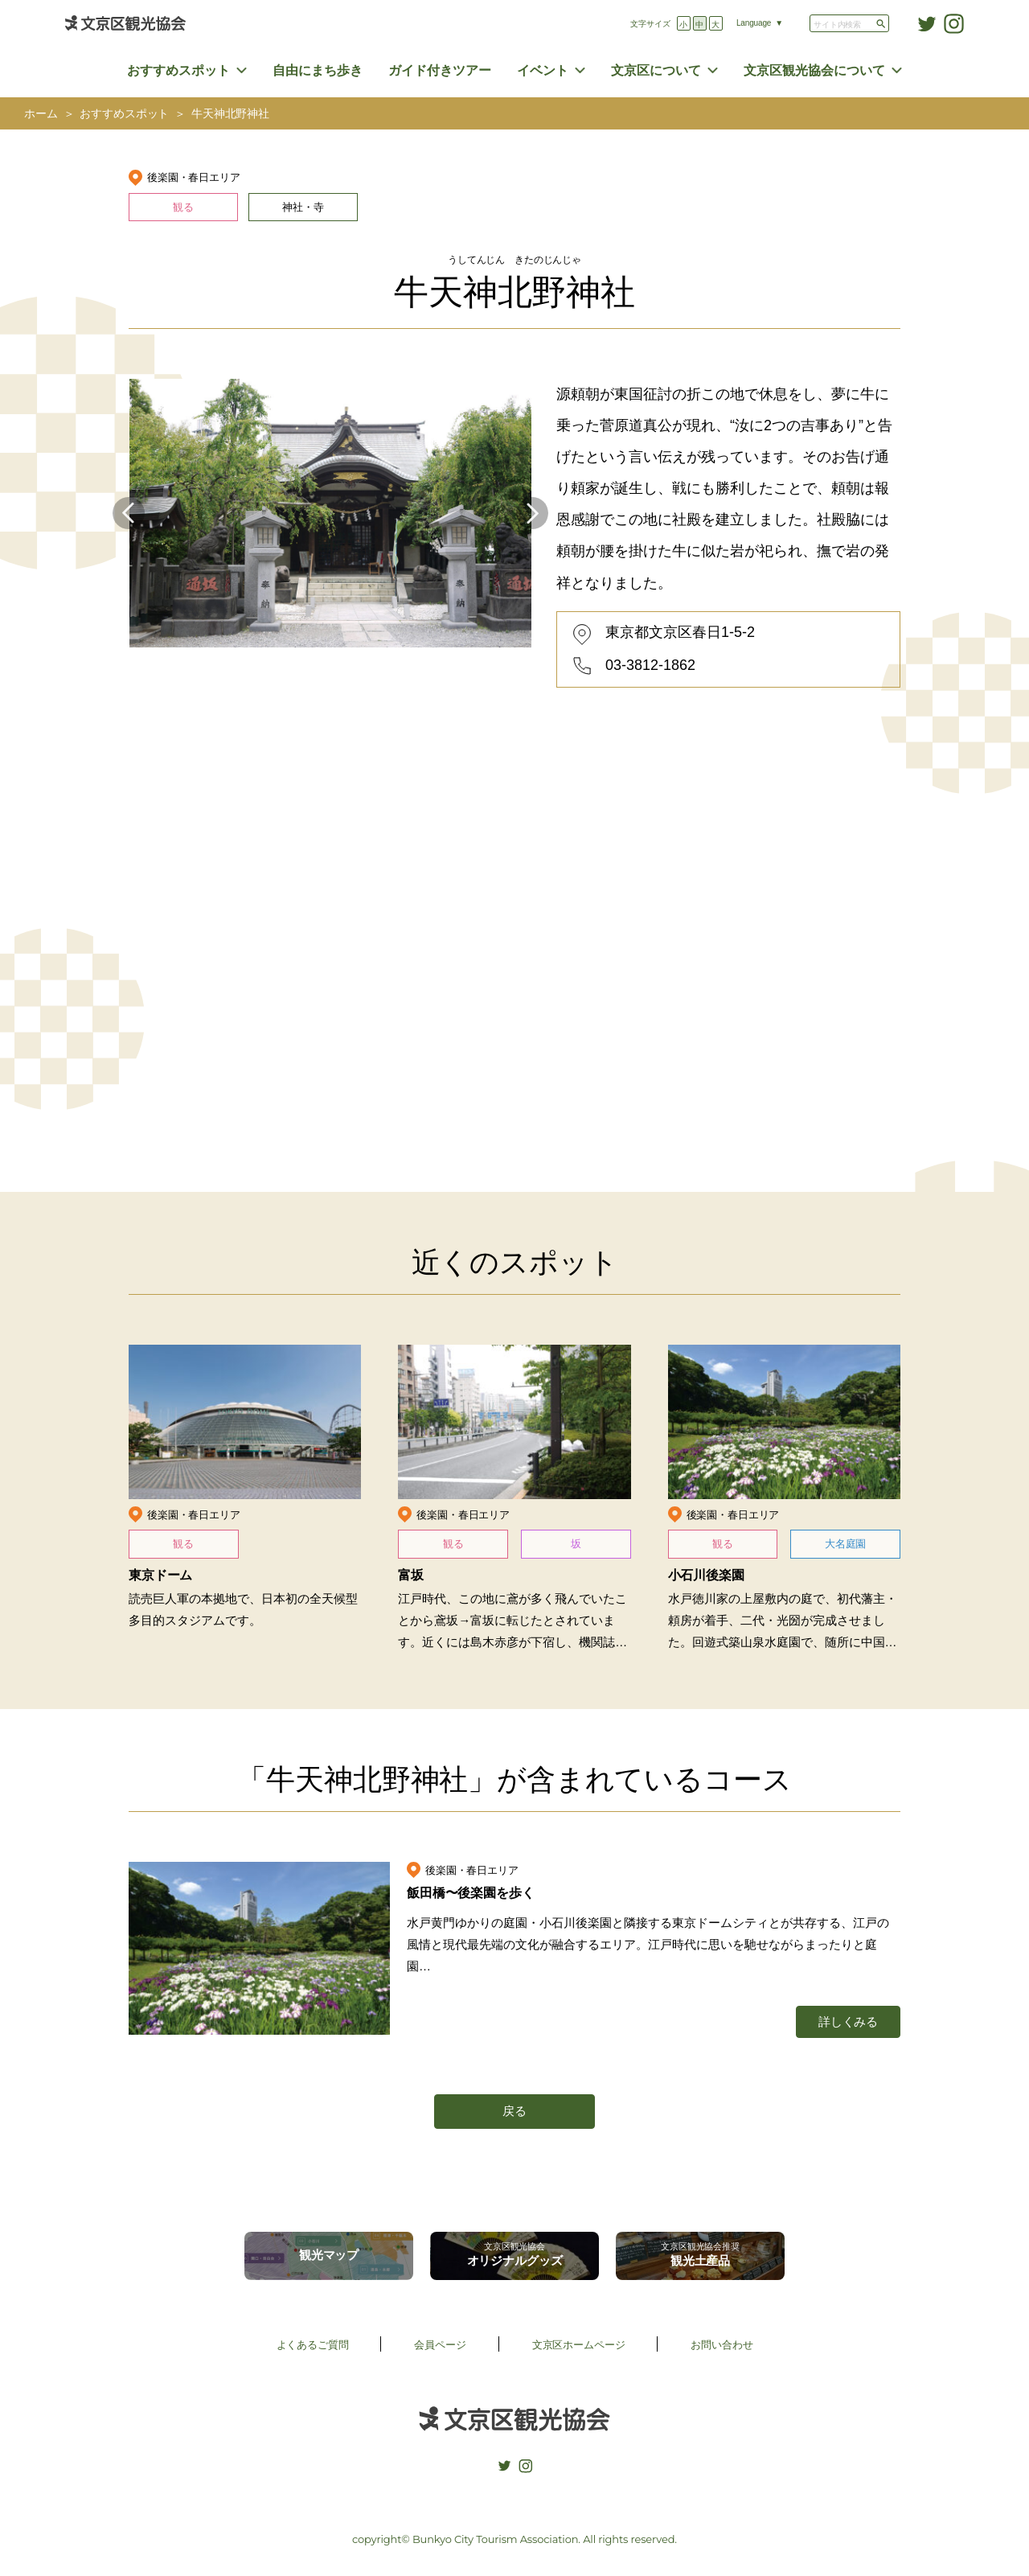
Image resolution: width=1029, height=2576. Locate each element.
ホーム (41, 114)
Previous (129, 513)
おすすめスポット (178, 70)
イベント (542, 70)
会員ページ (439, 2345)
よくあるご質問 (313, 2345)
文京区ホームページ (578, 2345)
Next (532, 513)
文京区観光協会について (814, 70)
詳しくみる (848, 2021)
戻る (514, 2111)
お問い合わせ (721, 2345)
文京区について (656, 70)
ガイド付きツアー (439, 70)
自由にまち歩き (318, 70)
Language (753, 22)
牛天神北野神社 (230, 114)
